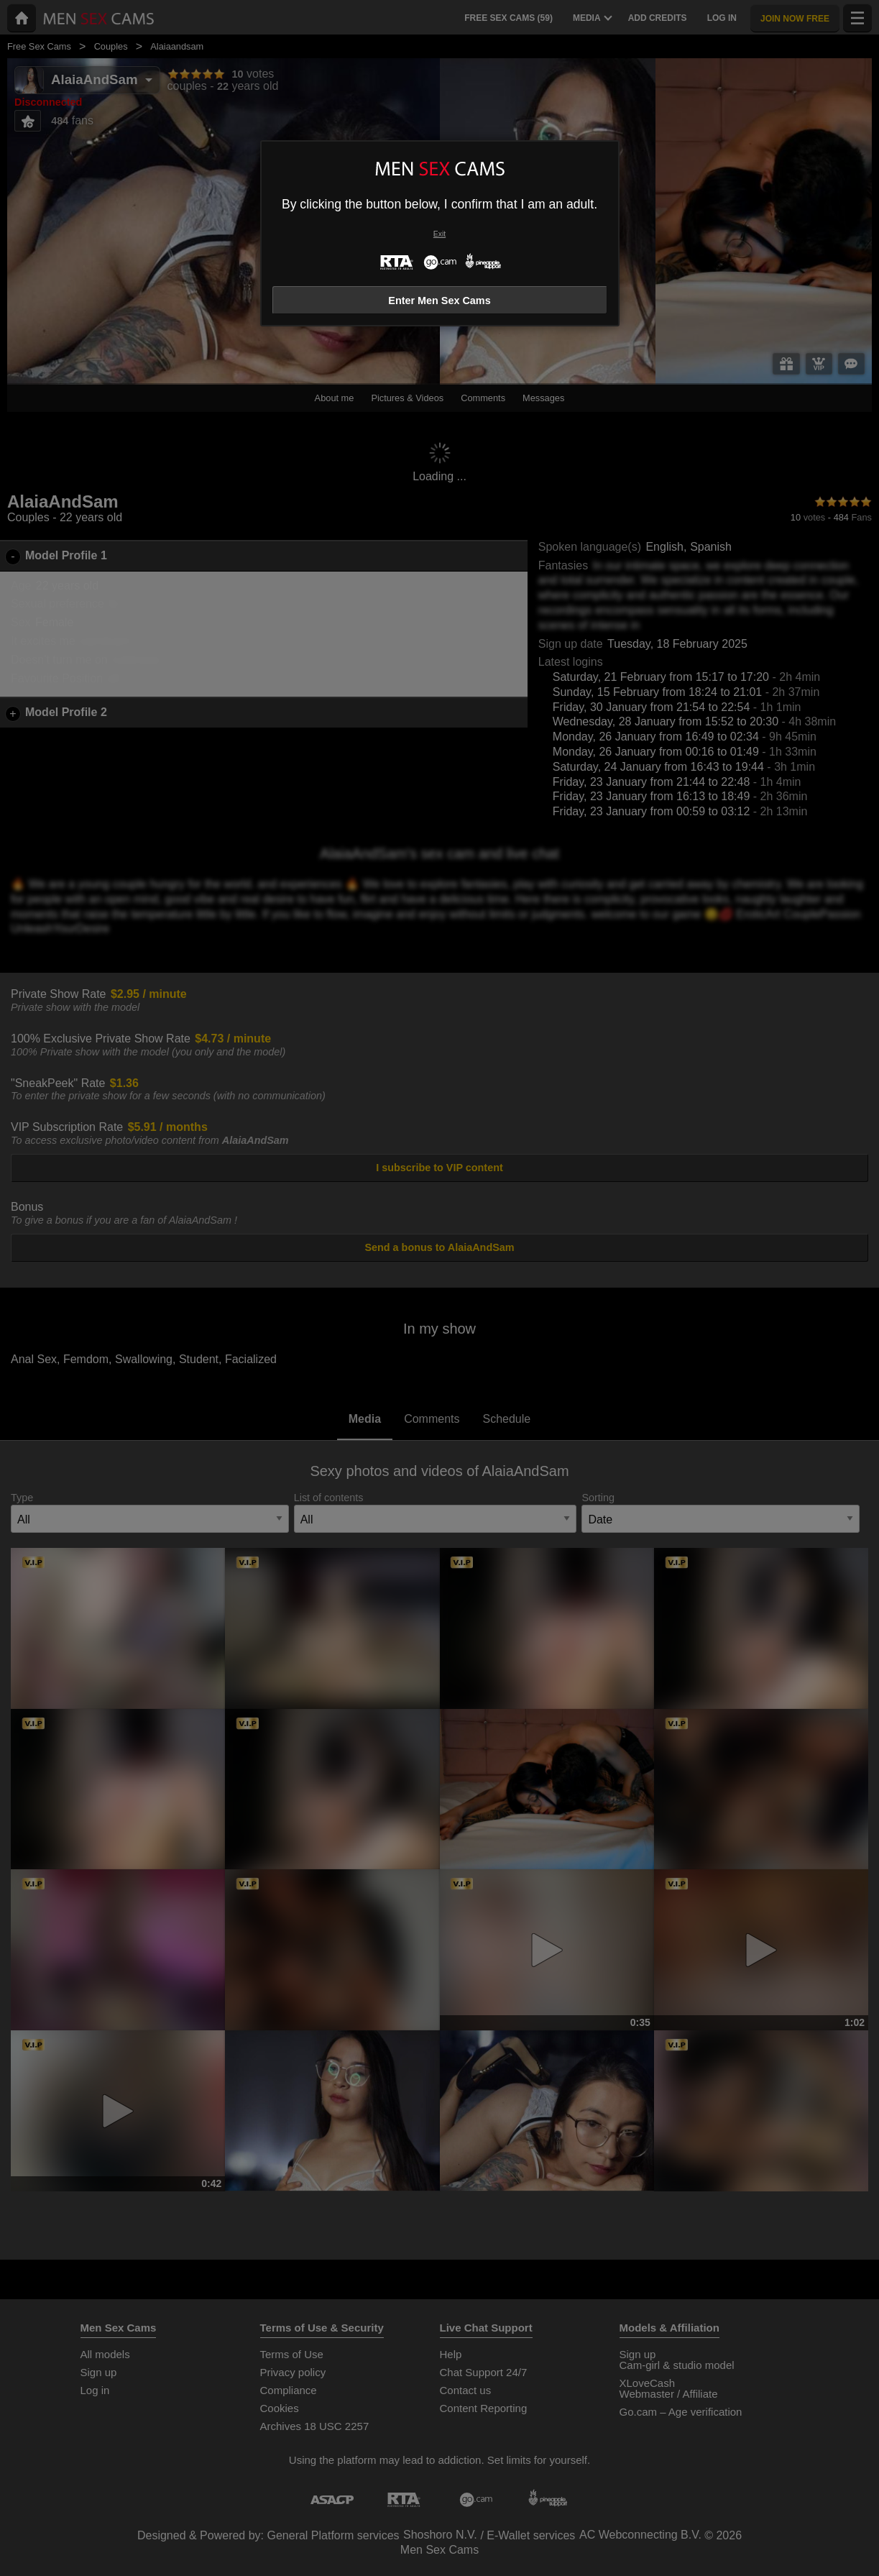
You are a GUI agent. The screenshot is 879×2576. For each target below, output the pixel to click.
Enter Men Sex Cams (439, 300)
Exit (439, 234)
